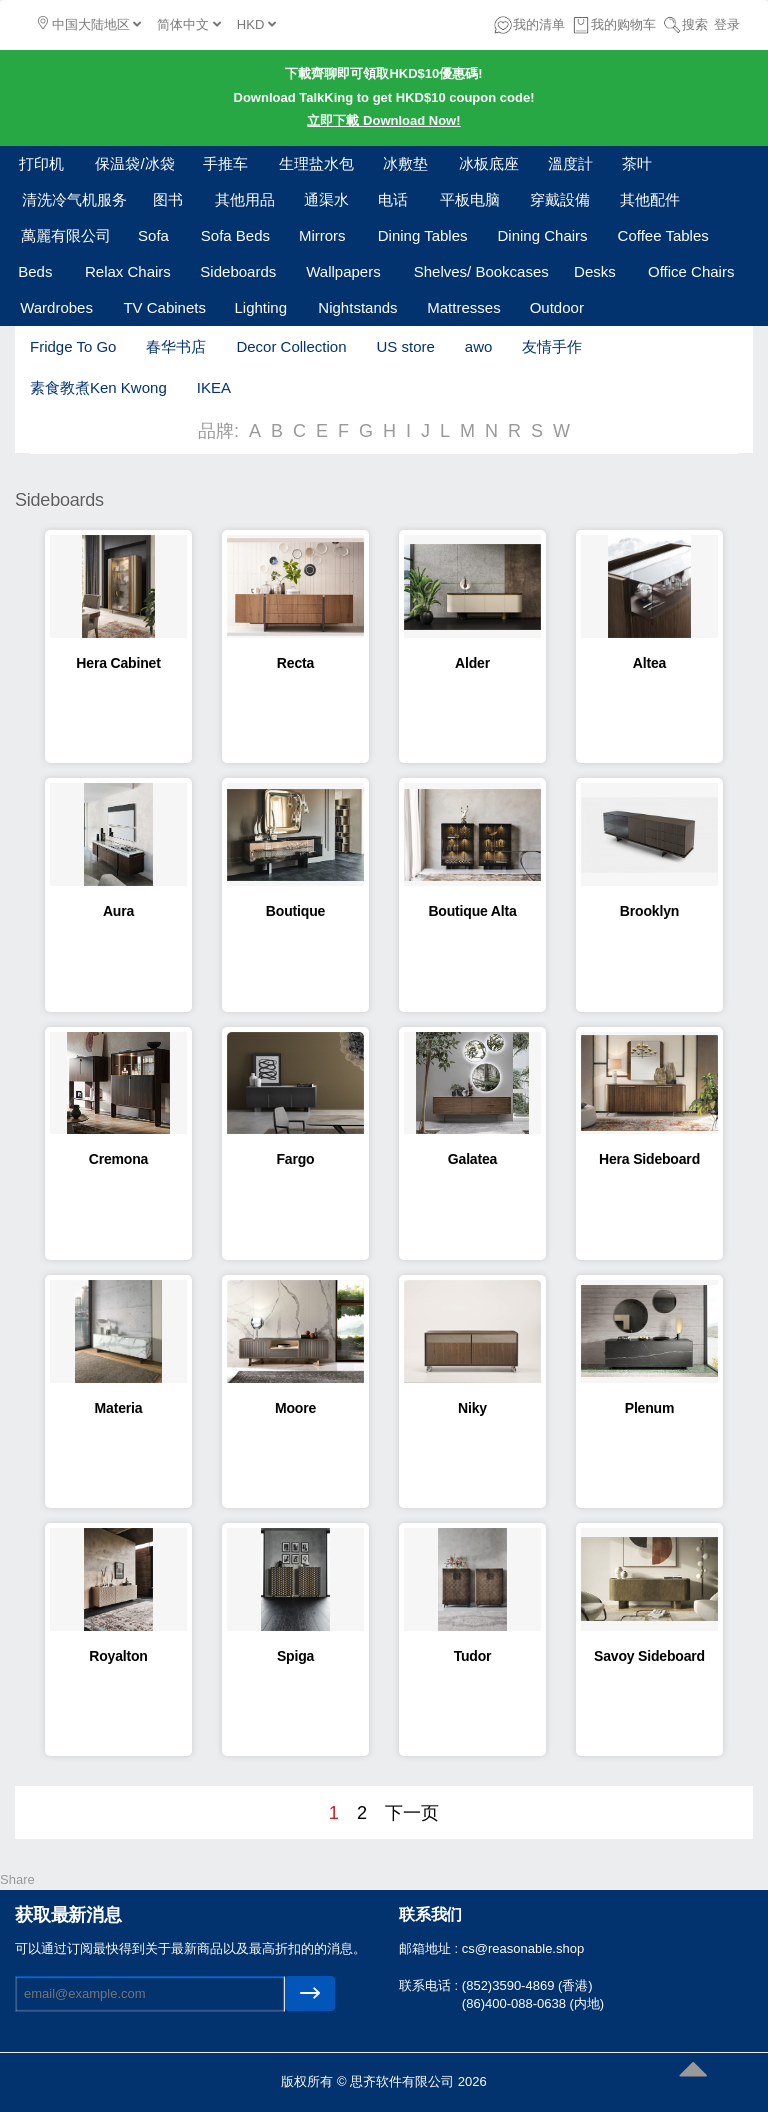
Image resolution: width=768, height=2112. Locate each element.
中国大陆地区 (89, 24)
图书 (168, 199)
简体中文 (189, 24)
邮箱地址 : (430, 1948)
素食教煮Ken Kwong (98, 387)
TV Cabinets (164, 307)
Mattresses (463, 307)
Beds (35, 271)
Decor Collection (291, 346)
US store (405, 346)
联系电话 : (430, 1985)
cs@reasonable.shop (523, 1948)
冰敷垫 (405, 163)
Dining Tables (423, 235)
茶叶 (637, 163)
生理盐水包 (316, 163)
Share (17, 1879)
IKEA (214, 387)
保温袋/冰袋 (134, 163)
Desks (595, 271)
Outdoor (557, 307)
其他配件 (650, 199)
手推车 (225, 163)
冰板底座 (489, 163)
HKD (256, 24)
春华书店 (176, 346)
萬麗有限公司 (66, 235)
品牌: (218, 431)
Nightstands (357, 307)
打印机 (41, 163)
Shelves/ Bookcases (481, 271)
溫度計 (570, 163)
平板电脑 (470, 199)
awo (479, 346)
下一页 (412, 1813)
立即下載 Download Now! (383, 120)
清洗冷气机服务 (74, 199)
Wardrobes (56, 307)
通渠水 (326, 199)
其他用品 (245, 199)
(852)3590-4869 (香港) (527, 1985)
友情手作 (552, 346)
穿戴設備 (560, 199)
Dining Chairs (543, 235)
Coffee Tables (663, 235)
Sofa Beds (235, 235)
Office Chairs (691, 271)
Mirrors (322, 235)
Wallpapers (343, 271)
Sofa (153, 235)
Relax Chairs (128, 271)
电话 (393, 199)
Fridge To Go (73, 346)
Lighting (260, 307)
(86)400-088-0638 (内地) (533, 2003)
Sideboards (238, 271)
